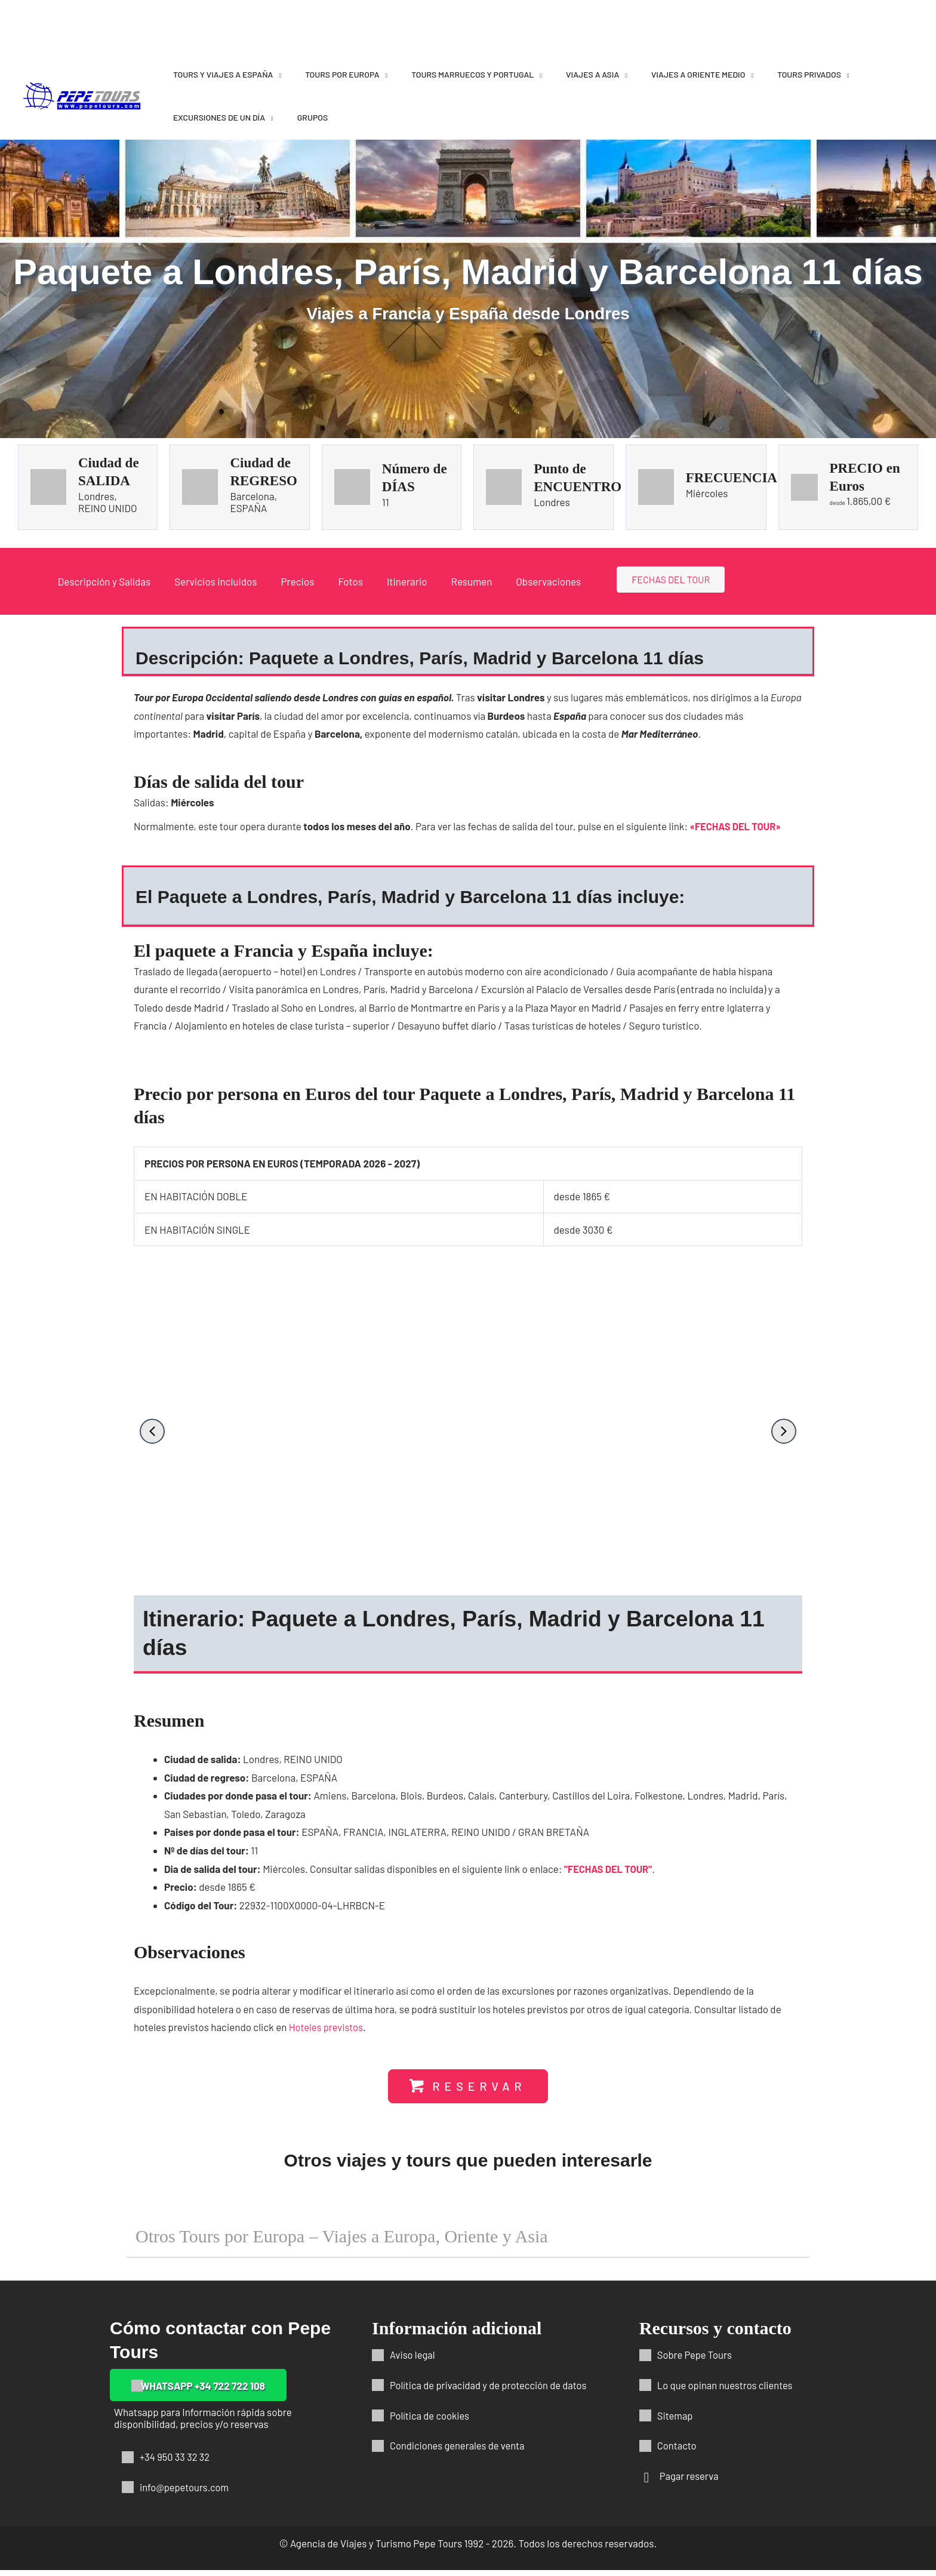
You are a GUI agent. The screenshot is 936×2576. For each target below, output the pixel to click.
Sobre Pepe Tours (695, 2361)
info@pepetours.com (186, 2493)
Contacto (677, 2451)
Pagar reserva (690, 2482)
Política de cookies (431, 2421)
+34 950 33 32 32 (176, 2463)
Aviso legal (413, 2361)
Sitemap (675, 2421)
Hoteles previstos (327, 2032)
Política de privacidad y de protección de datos (491, 2391)
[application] (277, 74)
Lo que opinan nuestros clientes (726, 2391)
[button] (152, 1431)
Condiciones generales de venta (459, 2451)
